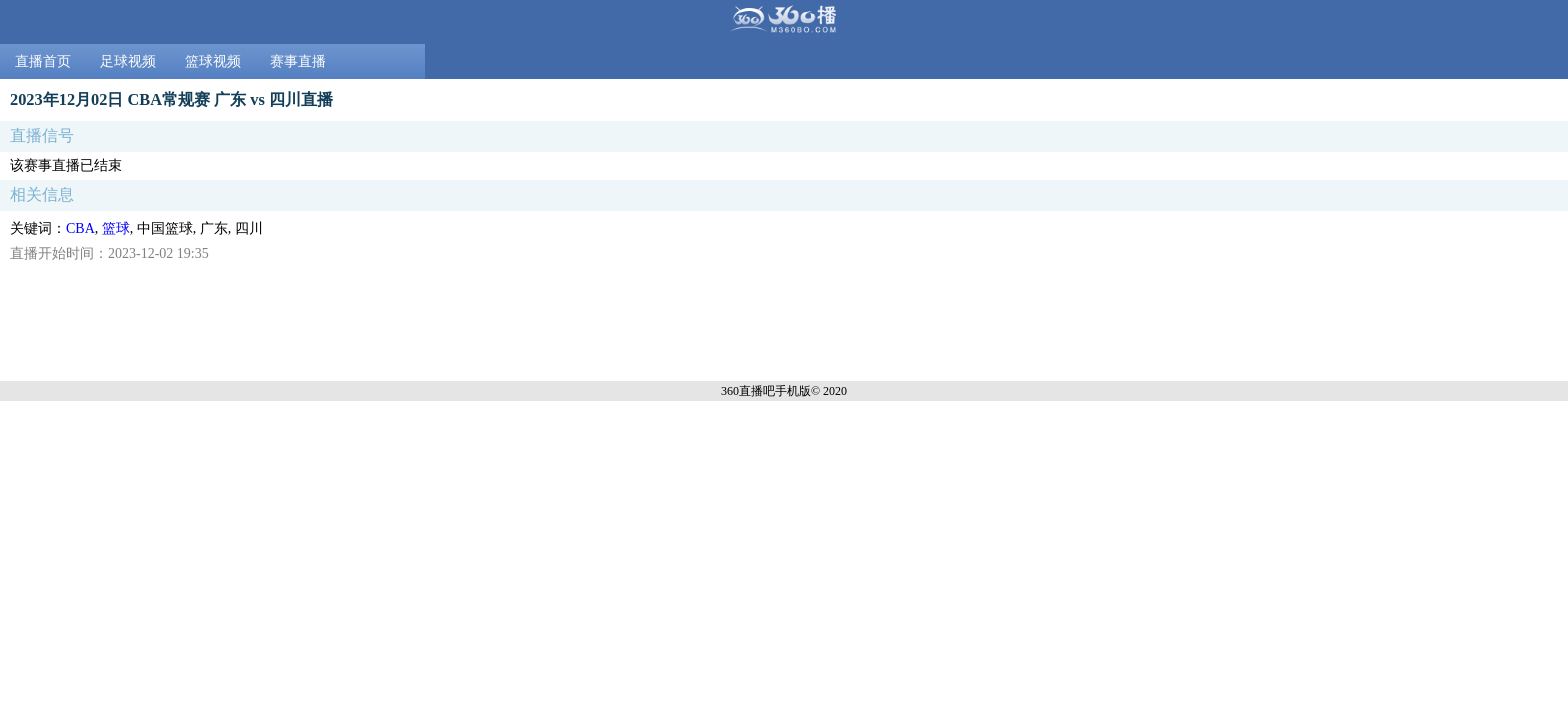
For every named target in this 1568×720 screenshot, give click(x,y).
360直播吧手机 (760, 391)
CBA (80, 228)
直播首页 (43, 61)
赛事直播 (298, 61)
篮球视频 (213, 61)
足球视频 (128, 61)
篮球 (116, 228)
